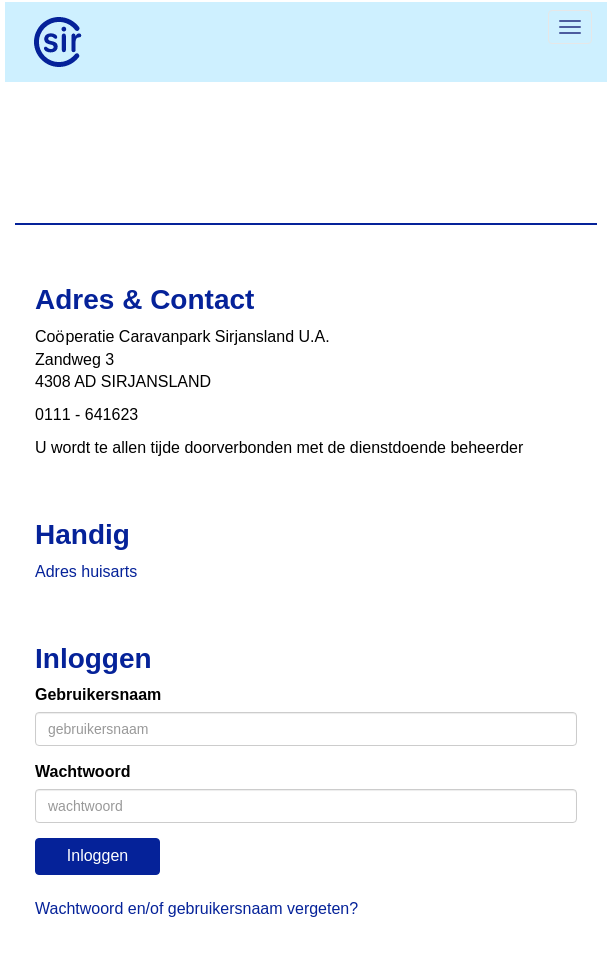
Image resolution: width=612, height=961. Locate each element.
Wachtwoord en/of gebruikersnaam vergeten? (196, 908)
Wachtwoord (82, 771)
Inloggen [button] (97, 855)
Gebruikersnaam (98, 694)
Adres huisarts (86, 571)
